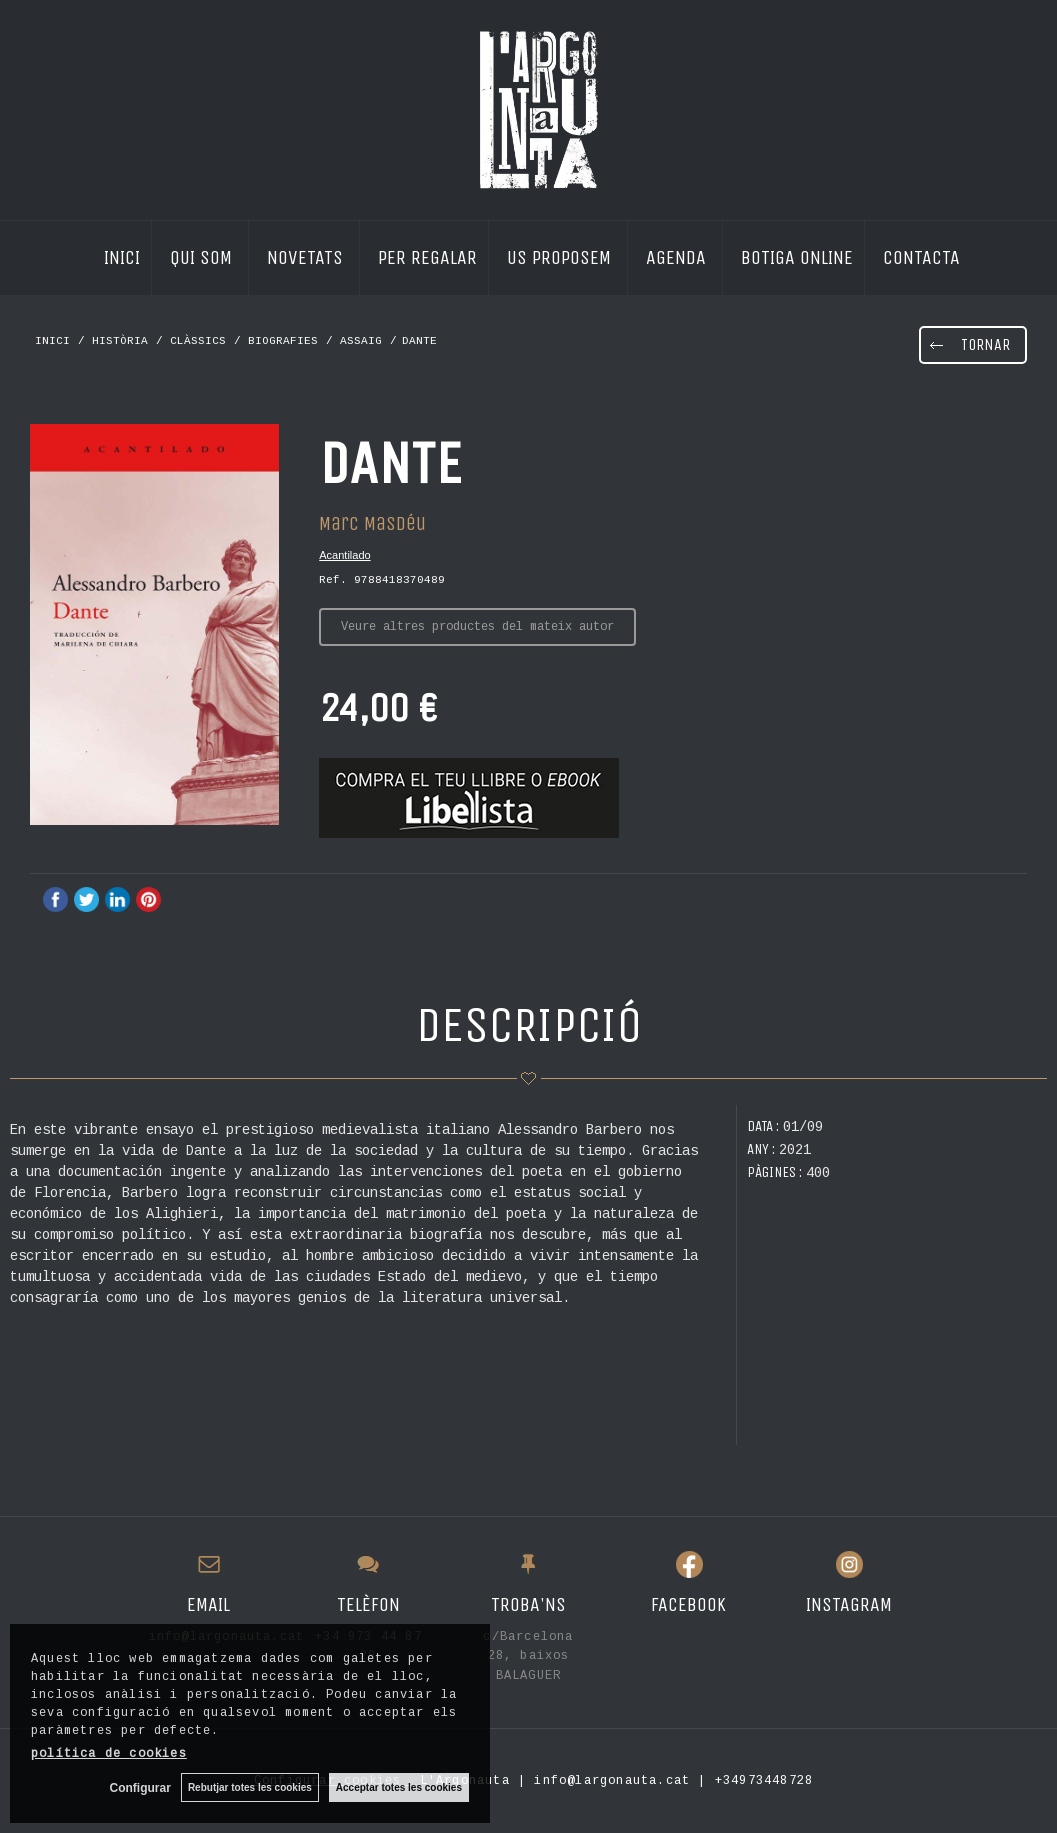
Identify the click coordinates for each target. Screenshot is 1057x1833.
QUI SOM (203, 256)
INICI (122, 256)
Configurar (140, 1788)
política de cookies (109, 1754)
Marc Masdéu (372, 523)
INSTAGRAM (849, 1604)
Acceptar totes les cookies (399, 1787)
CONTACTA (921, 256)
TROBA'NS (528, 1604)
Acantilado (344, 555)
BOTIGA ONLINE (797, 256)
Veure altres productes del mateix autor (477, 627)
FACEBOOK (688, 1604)
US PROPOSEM (561, 256)
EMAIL (208, 1604)
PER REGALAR (427, 256)
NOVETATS (307, 256)
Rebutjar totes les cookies (250, 1787)
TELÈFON (368, 1604)
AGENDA (678, 256)
